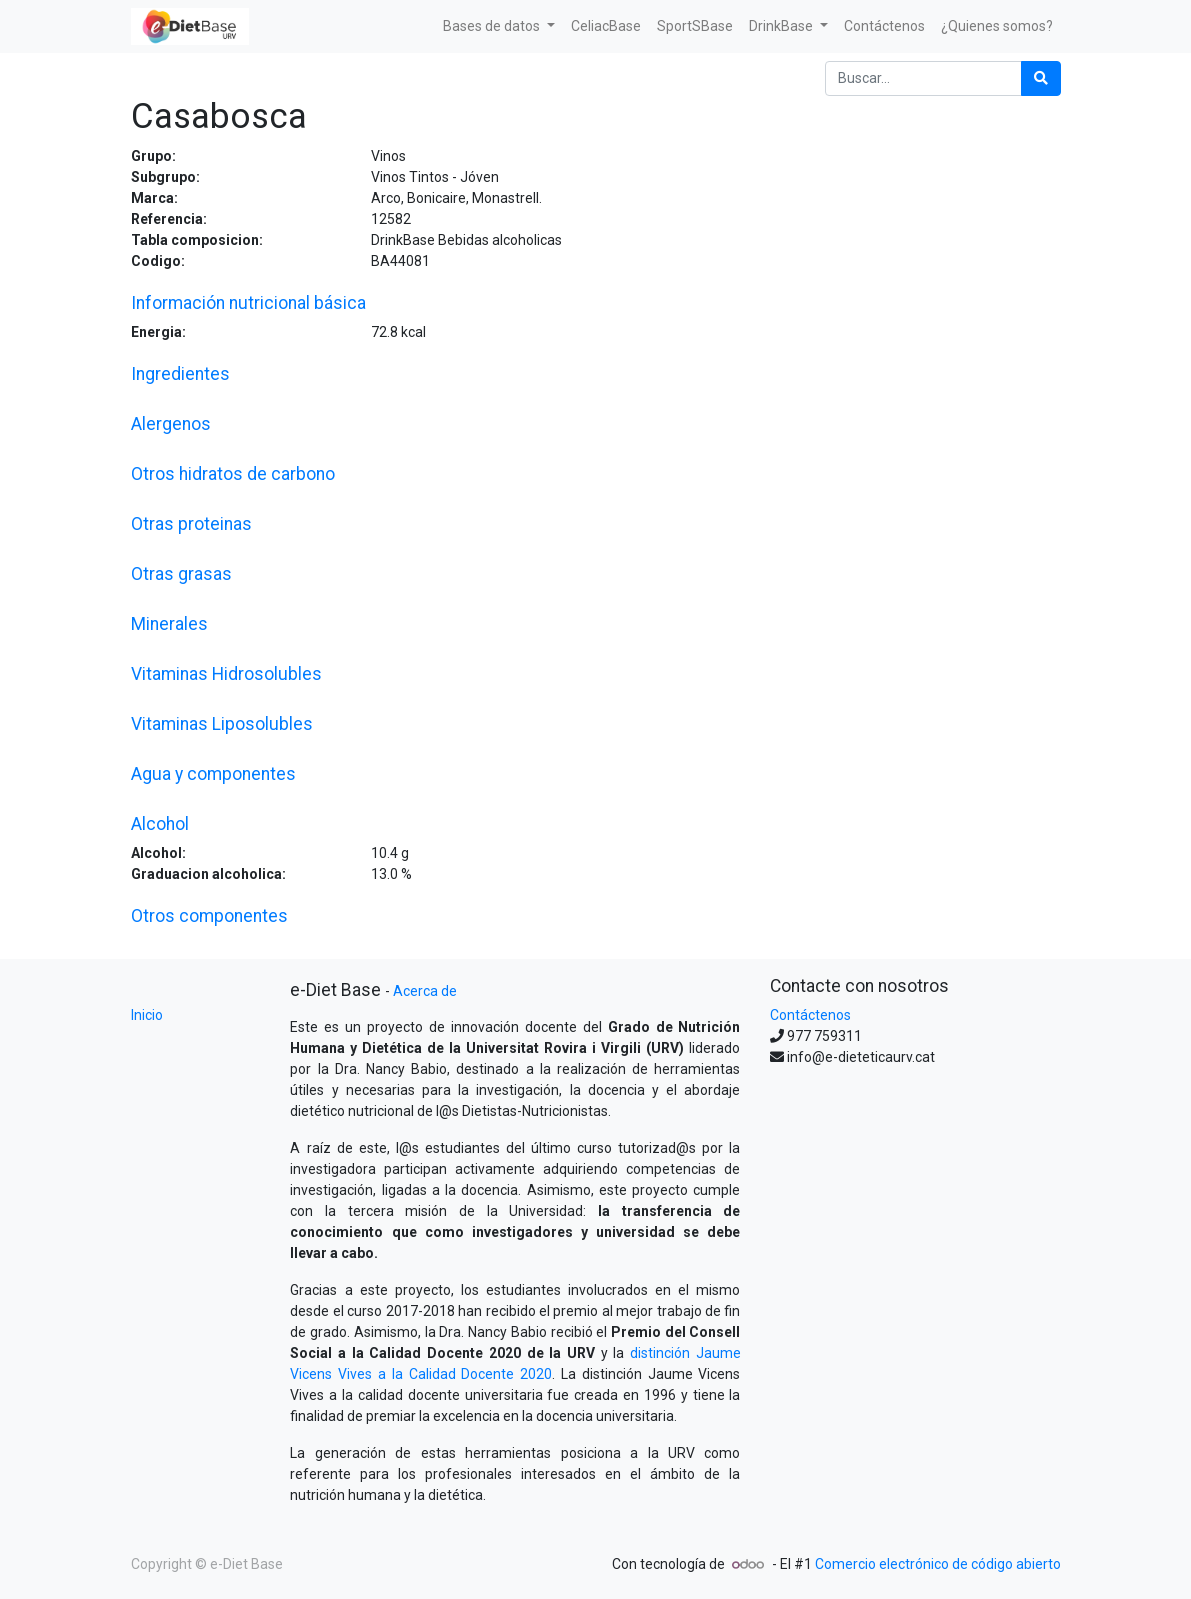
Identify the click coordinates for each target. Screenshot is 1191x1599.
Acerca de (425, 991)
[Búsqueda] (1041, 78)
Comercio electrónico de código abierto (938, 1564)
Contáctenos (810, 1015)
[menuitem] (606, 26)
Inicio (147, 1015)
